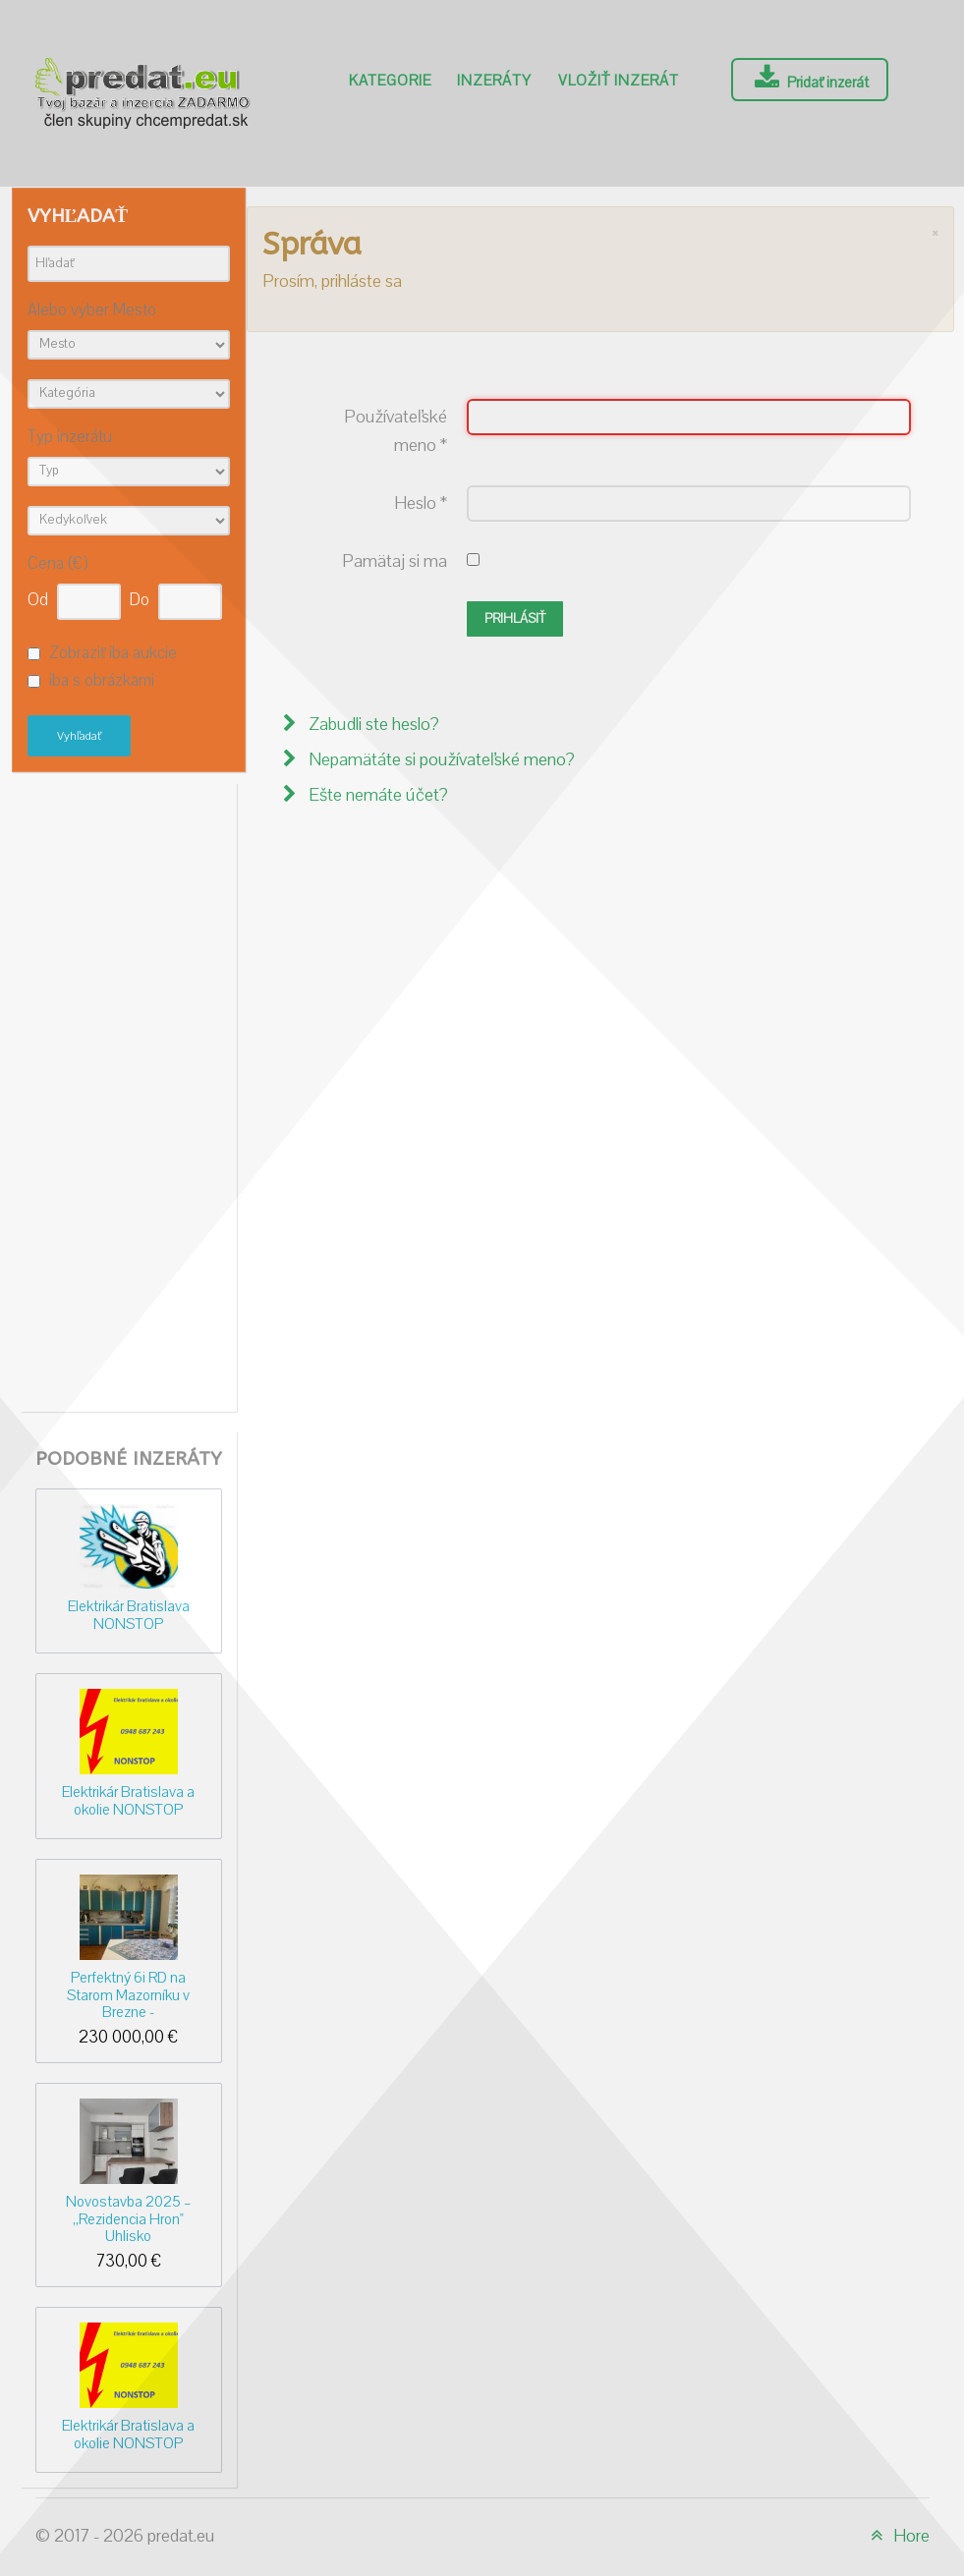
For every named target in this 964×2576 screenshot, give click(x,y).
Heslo (420, 503)
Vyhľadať (79, 736)
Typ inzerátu (70, 437)
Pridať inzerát (809, 78)
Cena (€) (57, 564)
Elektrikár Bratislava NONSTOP (129, 1614)
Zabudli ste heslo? (372, 724)
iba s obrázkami (101, 682)
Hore (897, 2536)
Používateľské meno (395, 431)
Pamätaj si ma (394, 561)
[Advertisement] (128, 1092)
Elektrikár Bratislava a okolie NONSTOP (128, 1800)
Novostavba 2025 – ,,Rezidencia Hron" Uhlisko (129, 2219)
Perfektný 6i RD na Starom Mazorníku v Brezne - (128, 1995)
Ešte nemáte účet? (376, 795)
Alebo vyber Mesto (92, 311)
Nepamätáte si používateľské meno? (440, 760)
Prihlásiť (514, 619)
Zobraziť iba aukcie (113, 653)
